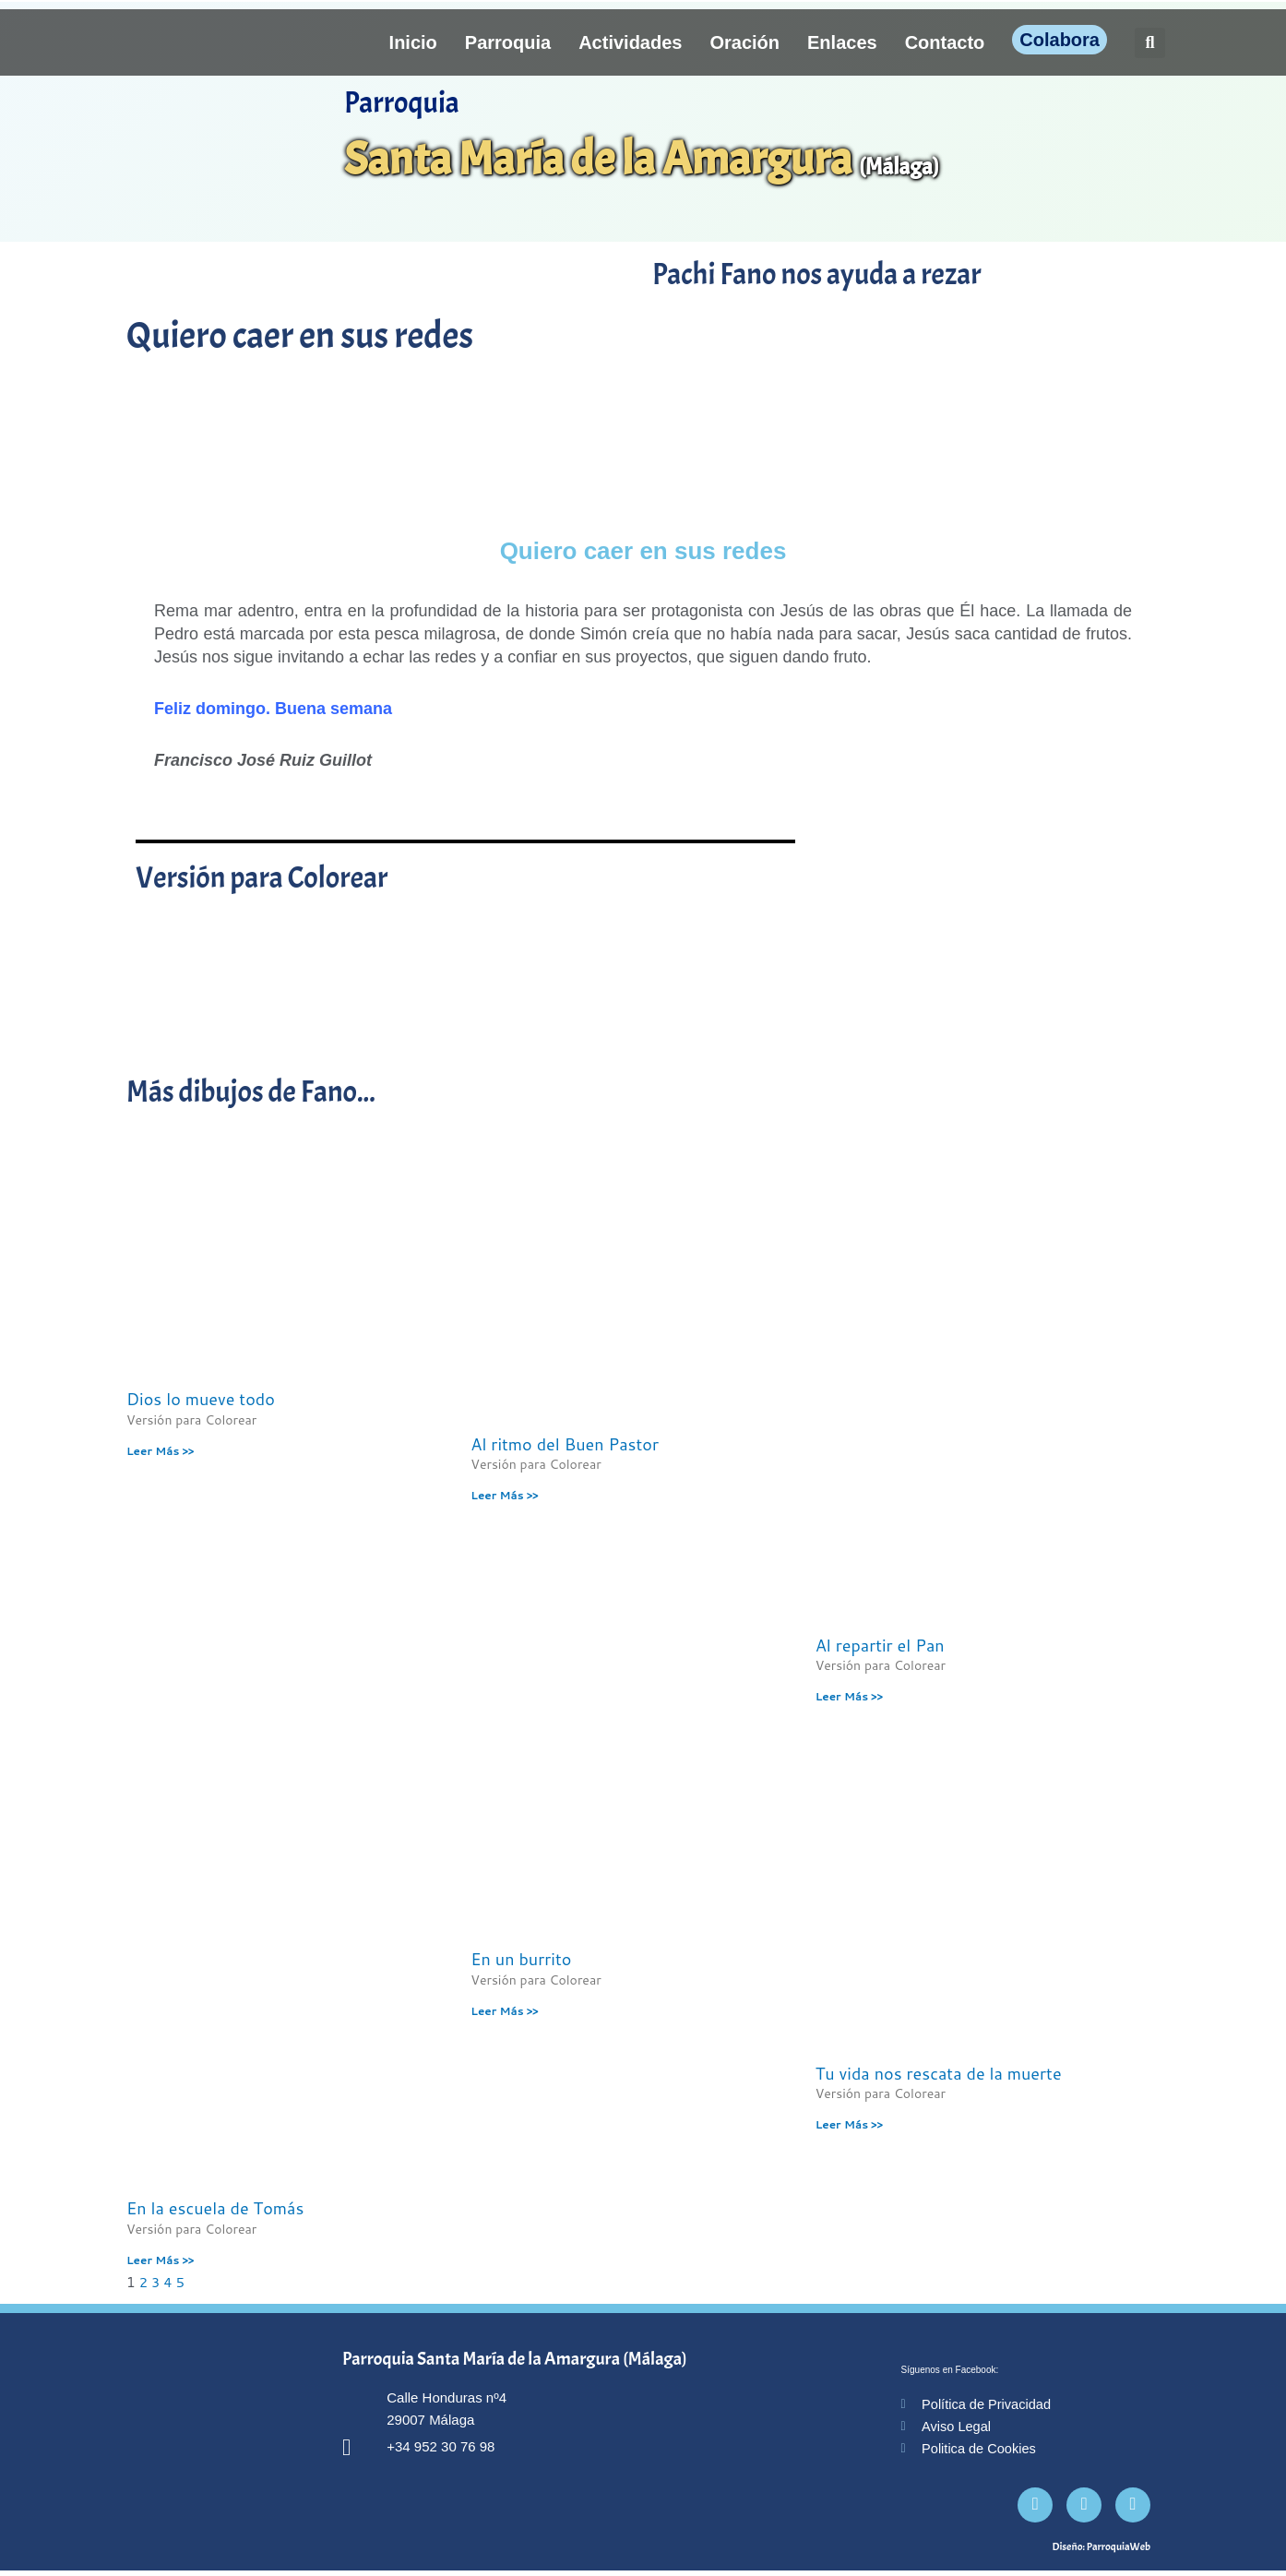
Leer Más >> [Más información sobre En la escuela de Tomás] (160, 2261)
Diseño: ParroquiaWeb (1101, 2552)
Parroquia (508, 42)
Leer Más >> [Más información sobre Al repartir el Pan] (849, 1696)
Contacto (945, 42)
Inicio (413, 42)
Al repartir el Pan (880, 1645)
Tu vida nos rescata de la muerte (939, 2073)
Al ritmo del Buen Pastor (564, 1444)
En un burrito (520, 1960)
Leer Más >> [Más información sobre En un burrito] (504, 2012)
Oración (744, 42)
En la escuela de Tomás (215, 2209)
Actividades (630, 42)
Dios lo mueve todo (200, 1399)
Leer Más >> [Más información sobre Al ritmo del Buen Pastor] (504, 1495)
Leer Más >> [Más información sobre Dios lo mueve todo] (160, 1451)
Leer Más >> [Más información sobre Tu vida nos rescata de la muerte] (849, 2125)
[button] (1150, 43)
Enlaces (842, 42)
